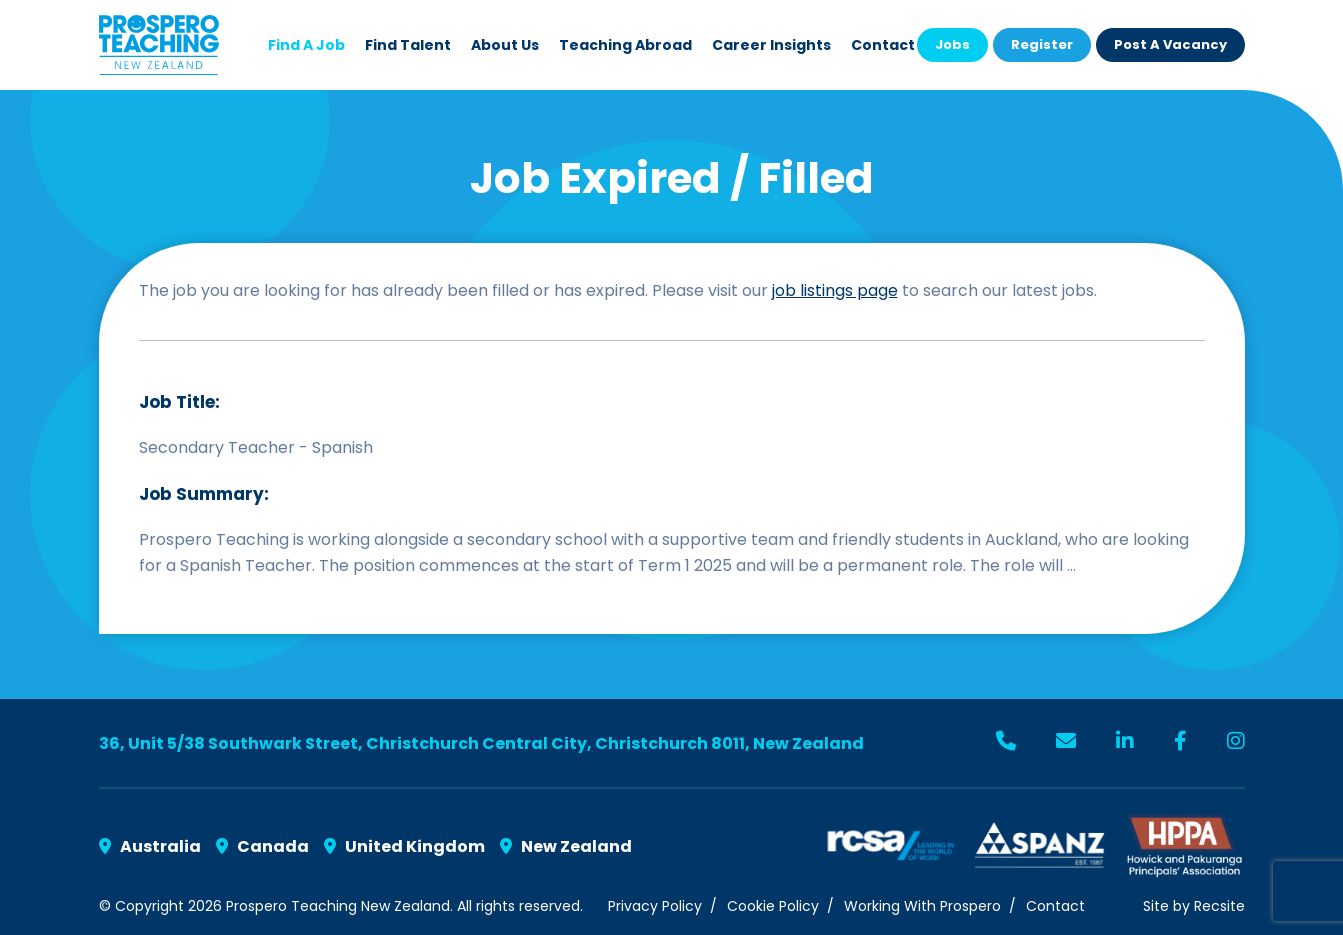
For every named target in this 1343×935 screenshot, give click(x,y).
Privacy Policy (655, 906)
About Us (505, 45)
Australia (150, 846)
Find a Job (306, 45)
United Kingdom (404, 846)
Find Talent (408, 45)
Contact (883, 45)
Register (1042, 44)
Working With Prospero (922, 906)
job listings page (835, 290)
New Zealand (566, 846)
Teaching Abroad (625, 45)
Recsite (1219, 906)
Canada (262, 846)
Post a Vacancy (1170, 44)
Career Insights (771, 45)
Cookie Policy (773, 906)
